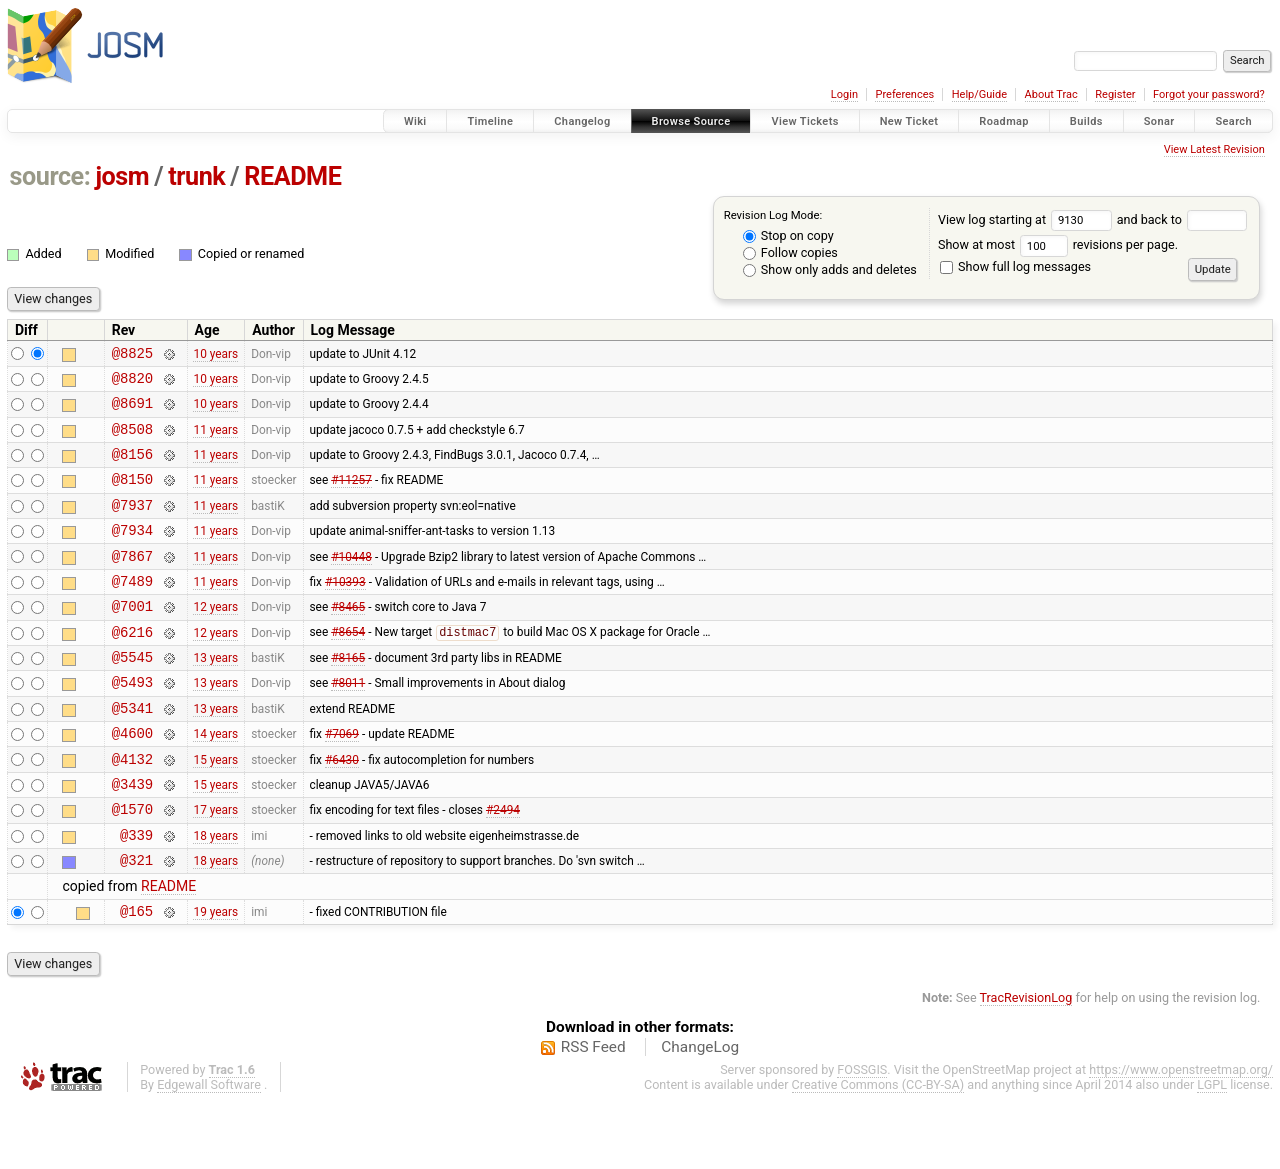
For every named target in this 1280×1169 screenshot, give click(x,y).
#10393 (345, 610)
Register (1115, 94)
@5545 (132, 695)
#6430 (342, 809)
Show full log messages (1015, 266)
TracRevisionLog (1026, 1063)
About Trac (1051, 94)
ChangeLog (700, 1113)
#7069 (342, 781)
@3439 (132, 837)
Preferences (904, 94)
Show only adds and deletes (830, 269)
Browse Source (691, 121)
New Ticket (909, 121)
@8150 (132, 496)
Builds (1086, 121)
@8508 (132, 440)
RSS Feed (593, 1113)
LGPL (1212, 1150)
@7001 (132, 638)
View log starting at (1027, 219)
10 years (215, 355)
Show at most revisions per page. (1058, 244)
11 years (215, 440)
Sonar (1159, 121)
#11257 (351, 497)
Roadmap (1004, 121)
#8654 (348, 668)
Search (1233, 121)
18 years (215, 894)
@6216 (132, 667)
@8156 (132, 468)
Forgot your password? (1209, 94)
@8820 (132, 383)
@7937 (132, 525)
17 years (215, 866)
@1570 (132, 865)
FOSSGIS (862, 1135)
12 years (215, 639)
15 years (215, 809)
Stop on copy (788, 235)
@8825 (132, 355)
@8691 (132, 411)
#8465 (348, 639)
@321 (136, 922)
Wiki (415, 121)
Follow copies (790, 252)
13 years (215, 696)
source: (50, 176)
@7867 (132, 582)
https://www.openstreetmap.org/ (1181, 1135)
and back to (1182, 219)
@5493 (132, 723)
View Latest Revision (1214, 149)
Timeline (490, 121)
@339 (136, 894)
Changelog (582, 121)
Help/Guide (979, 94)
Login (844, 94)
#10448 (351, 582)
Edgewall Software (209, 1150)
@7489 (132, 610)
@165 (136, 976)
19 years (215, 976)
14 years (215, 781)
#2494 (503, 866)
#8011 (348, 724)
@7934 (132, 553)
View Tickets (804, 121)
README (292, 176)
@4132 (132, 809)
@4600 (132, 780)
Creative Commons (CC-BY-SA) (878, 1150)
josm (122, 176)
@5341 (132, 752)
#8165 (348, 696)
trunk (196, 176)
